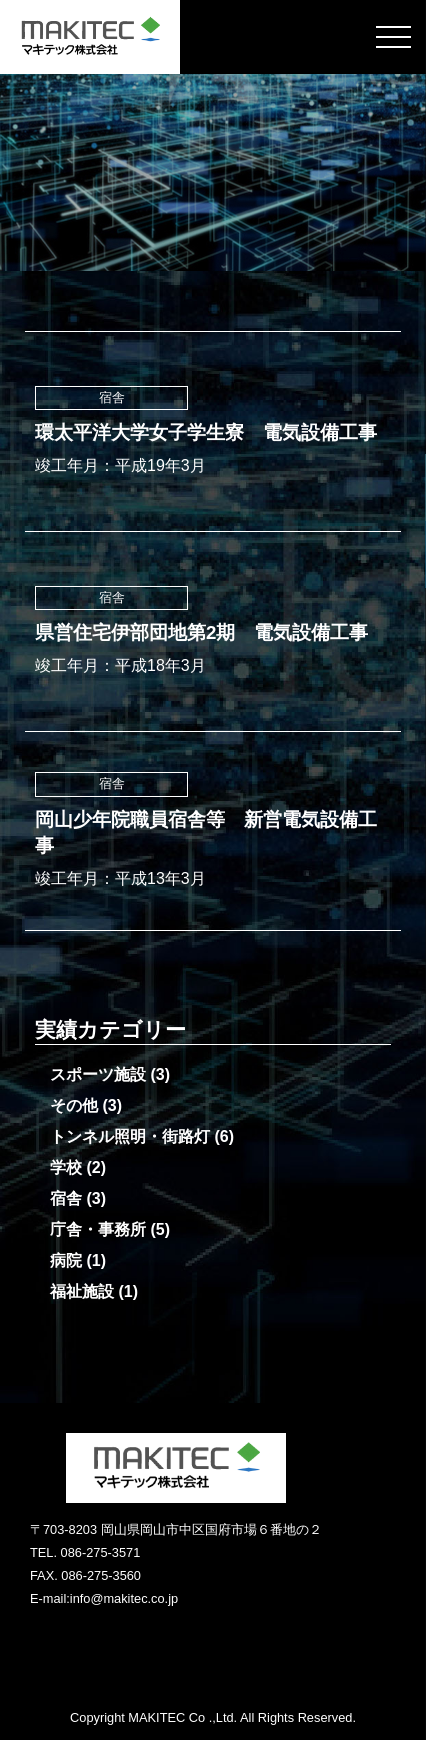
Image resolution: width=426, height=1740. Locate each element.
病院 (66, 1260)
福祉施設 (82, 1291)
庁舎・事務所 (98, 1229)
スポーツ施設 (98, 1074)
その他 (74, 1105)
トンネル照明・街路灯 (130, 1136)
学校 (66, 1167)
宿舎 (66, 1198)
